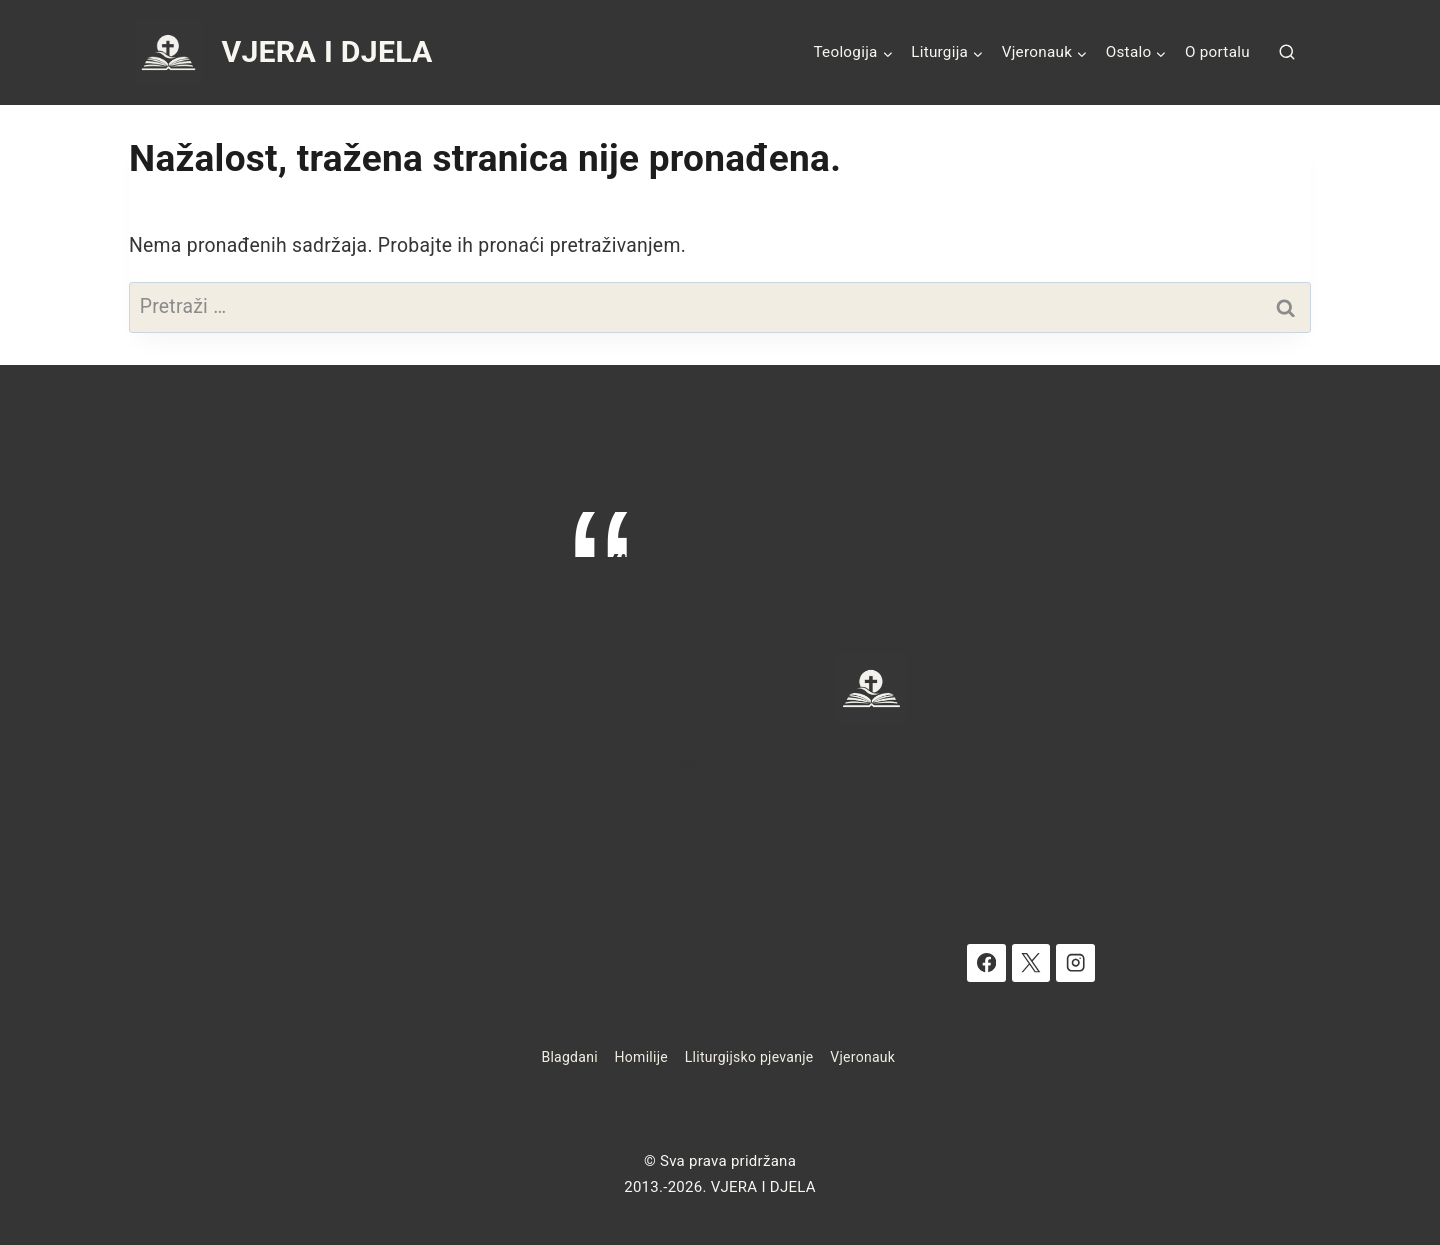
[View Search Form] (1287, 53)
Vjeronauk (862, 1057)
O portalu (1217, 52)
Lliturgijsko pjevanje (749, 1057)
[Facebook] (986, 963)
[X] (1031, 963)
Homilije (641, 1057)
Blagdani (569, 1057)
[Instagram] (1075, 963)
